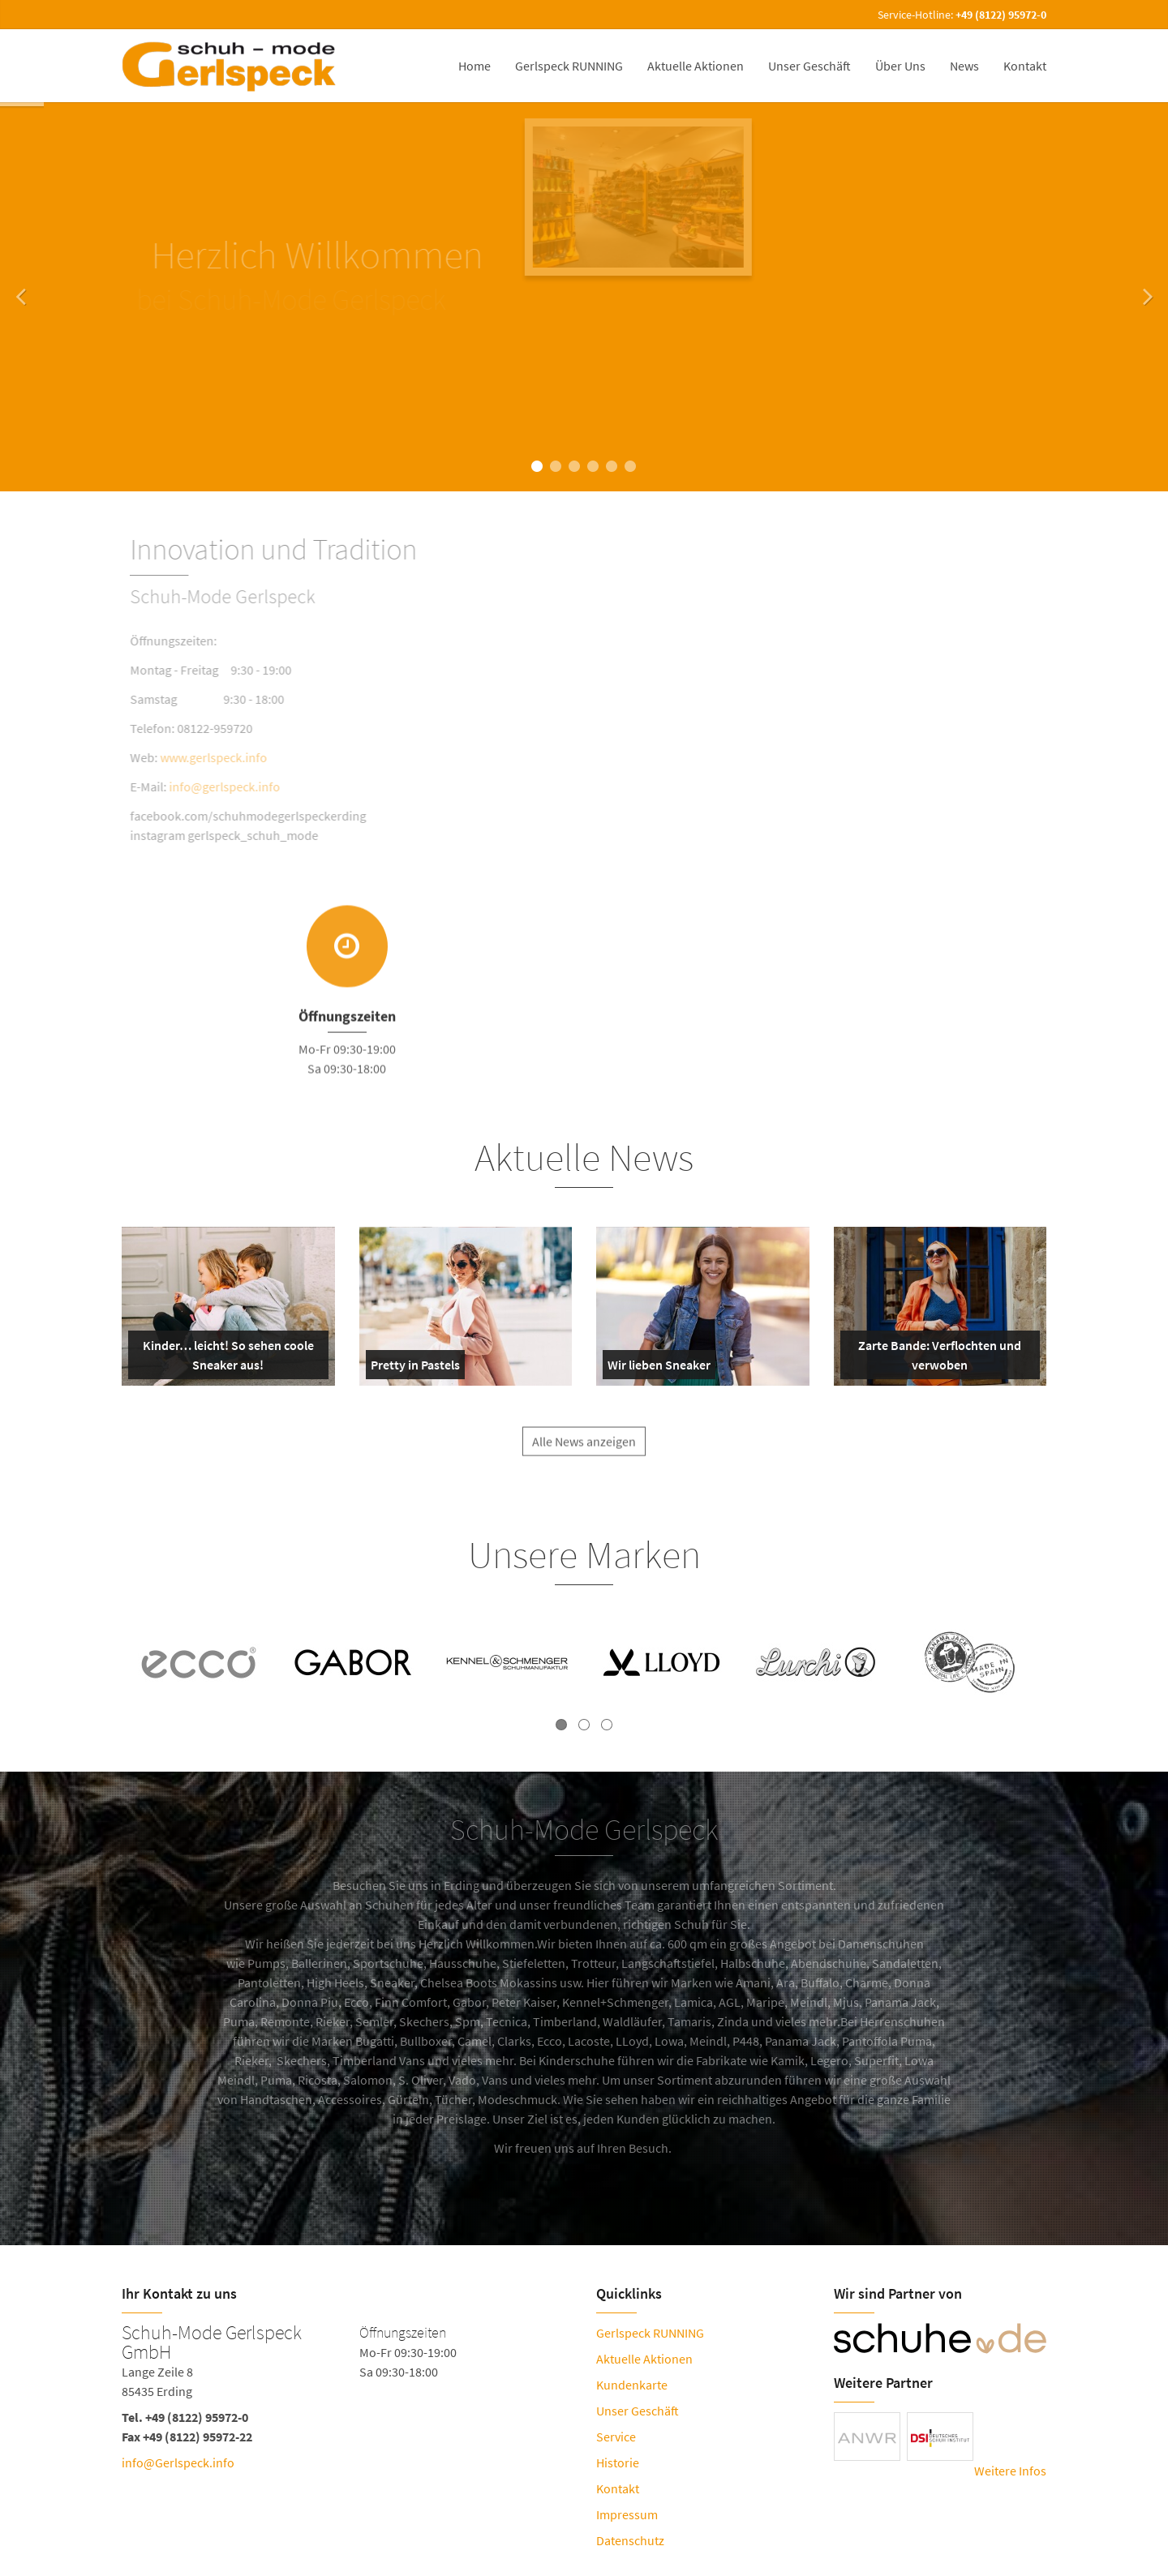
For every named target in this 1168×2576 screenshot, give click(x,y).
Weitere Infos (1010, 2470)
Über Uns (900, 66)
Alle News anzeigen (584, 1455)
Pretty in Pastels (415, 1368)
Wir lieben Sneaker (659, 1368)
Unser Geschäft (809, 66)
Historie (617, 2462)
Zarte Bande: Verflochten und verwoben (934, 1358)
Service (616, 2436)
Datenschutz (630, 2540)
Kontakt (1024, 66)
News (964, 66)
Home (474, 66)
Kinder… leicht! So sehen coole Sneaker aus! (224, 1358)
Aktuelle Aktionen (695, 66)
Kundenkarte (632, 2385)
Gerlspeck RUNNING (569, 66)
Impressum (627, 2514)
